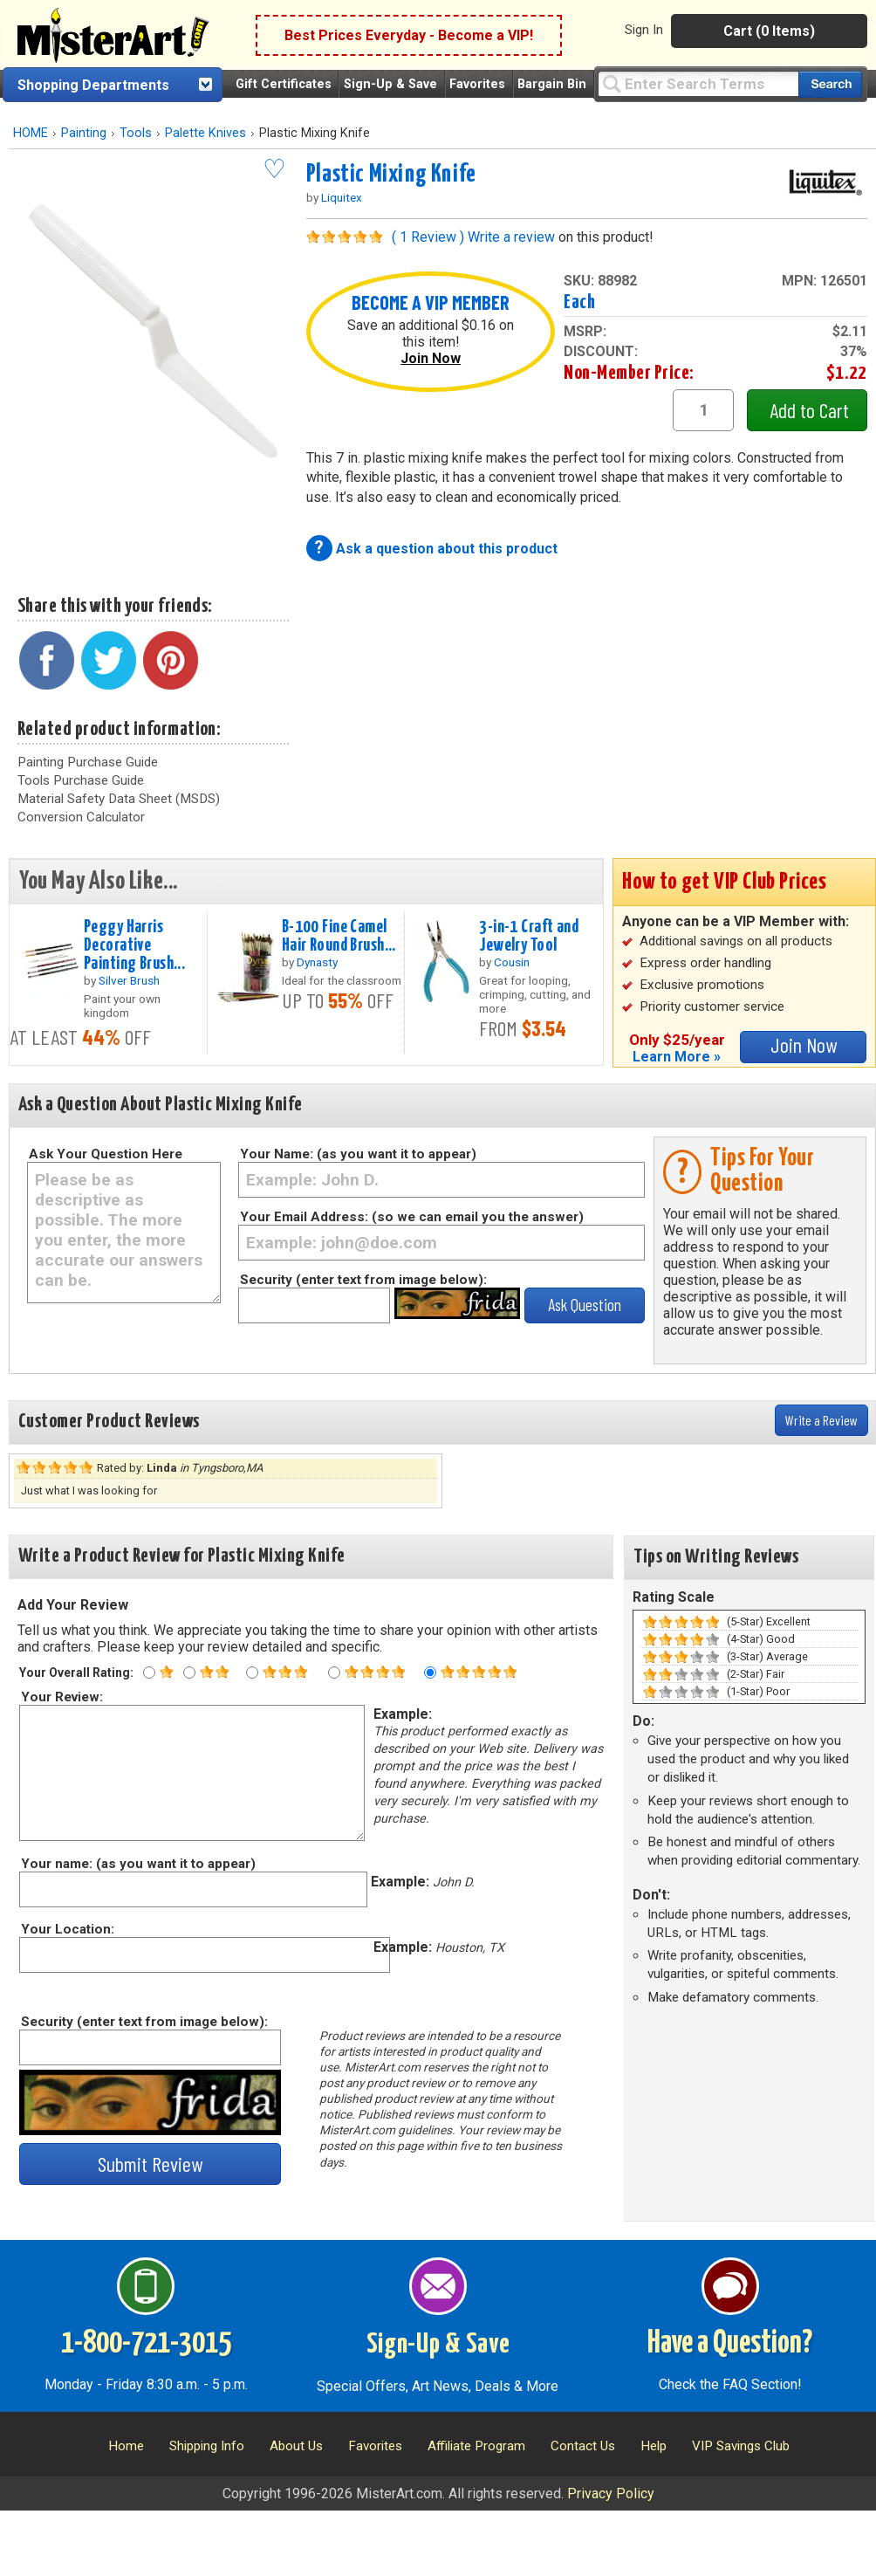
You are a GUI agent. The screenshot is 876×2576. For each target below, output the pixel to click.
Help (653, 2446)
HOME (30, 133)
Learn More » (677, 1056)
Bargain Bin (551, 84)
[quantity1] (703, 410)
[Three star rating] (252, 1672)
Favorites (477, 84)
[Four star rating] (334, 1672)
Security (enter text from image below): (363, 1280)
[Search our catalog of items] (830, 84)
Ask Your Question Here (105, 1154)
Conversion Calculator (81, 817)
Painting (83, 133)
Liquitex (341, 197)
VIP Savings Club (741, 2446)
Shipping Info (206, 2446)
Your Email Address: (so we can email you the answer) (412, 1217)
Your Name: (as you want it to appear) (358, 1154)
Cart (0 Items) (769, 31)
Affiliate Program (476, 2446)
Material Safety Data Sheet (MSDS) (118, 799)
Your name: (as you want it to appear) (137, 1864)
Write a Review (821, 1420)
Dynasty (317, 962)
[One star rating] (149, 1672)
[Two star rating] (189, 1672)
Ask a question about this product (447, 548)
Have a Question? (729, 2344)
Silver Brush (129, 980)
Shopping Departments (93, 85)
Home (126, 2446)
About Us (296, 2446)
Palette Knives (205, 133)
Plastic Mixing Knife (391, 174)
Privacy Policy (610, 2493)
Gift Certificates (284, 84)
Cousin (512, 962)
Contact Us (583, 2446)
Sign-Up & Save (390, 84)
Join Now (430, 358)
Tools (136, 133)
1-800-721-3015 (146, 2344)
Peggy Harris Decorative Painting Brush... (134, 945)
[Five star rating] (430, 1672)
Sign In (644, 30)
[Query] (698, 83)
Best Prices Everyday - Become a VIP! (408, 35)
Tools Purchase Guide (80, 780)
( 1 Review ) (428, 237)
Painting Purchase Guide (87, 762)
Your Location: (66, 1929)
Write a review (511, 237)
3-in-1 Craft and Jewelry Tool (528, 936)
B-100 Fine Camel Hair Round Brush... (339, 936)
